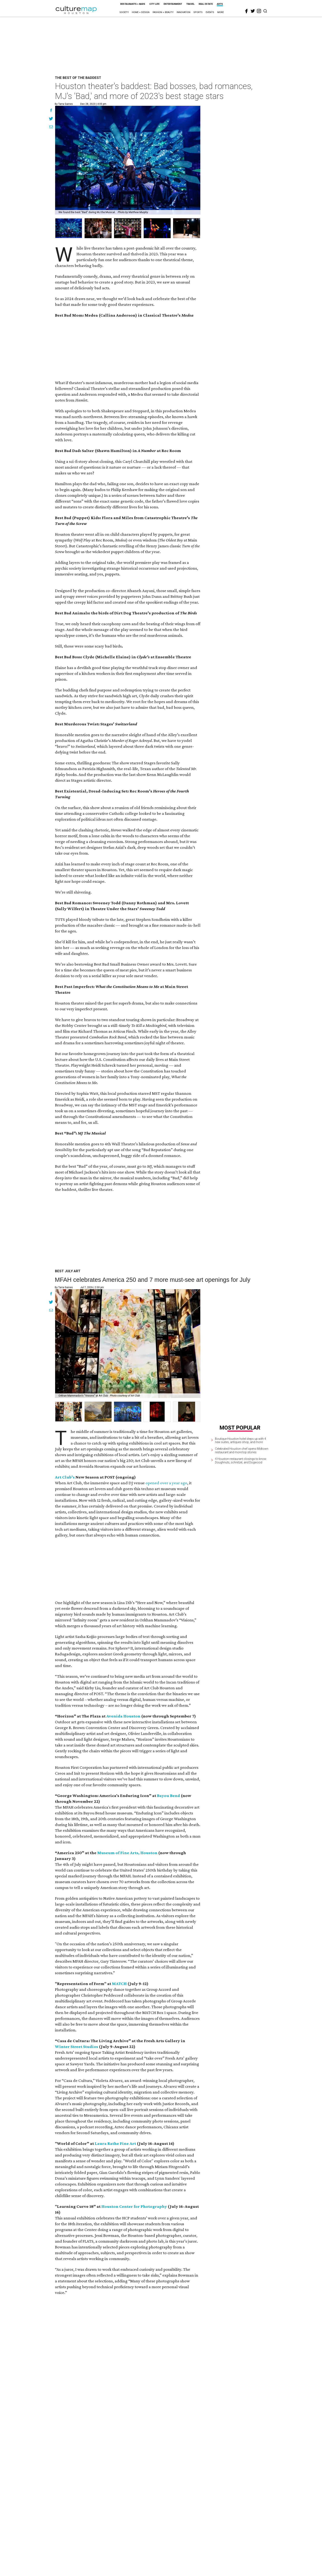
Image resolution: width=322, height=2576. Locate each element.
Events (210, 12)
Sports (198, 12)
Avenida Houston (123, 1716)
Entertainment (173, 4)
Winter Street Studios (76, 2046)
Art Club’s (65, 1477)
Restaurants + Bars (132, 4)
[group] (68, 228)
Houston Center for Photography (134, 2206)
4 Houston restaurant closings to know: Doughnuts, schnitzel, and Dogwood (241, 1460)
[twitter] (253, 10)
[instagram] (259, 10)
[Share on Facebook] (51, 111)
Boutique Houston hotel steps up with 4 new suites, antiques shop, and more (240, 1440)
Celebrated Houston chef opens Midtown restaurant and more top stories (241, 1450)
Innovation (183, 12)
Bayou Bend (168, 1795)
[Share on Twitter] (51, 119)
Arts (220, 4)
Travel (190, 4)
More (220, 12)
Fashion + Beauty (163, 12)
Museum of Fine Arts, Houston (127, 1852)
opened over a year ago (166, 1482)
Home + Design (140, 12)
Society (124, 12)
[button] (68, 1411)
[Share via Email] (51, 127)
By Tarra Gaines (64, 104)
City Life (154, 4)
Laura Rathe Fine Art (116, 2143)
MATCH (119, 1983)
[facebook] (246, 11)
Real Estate (206, 4)
